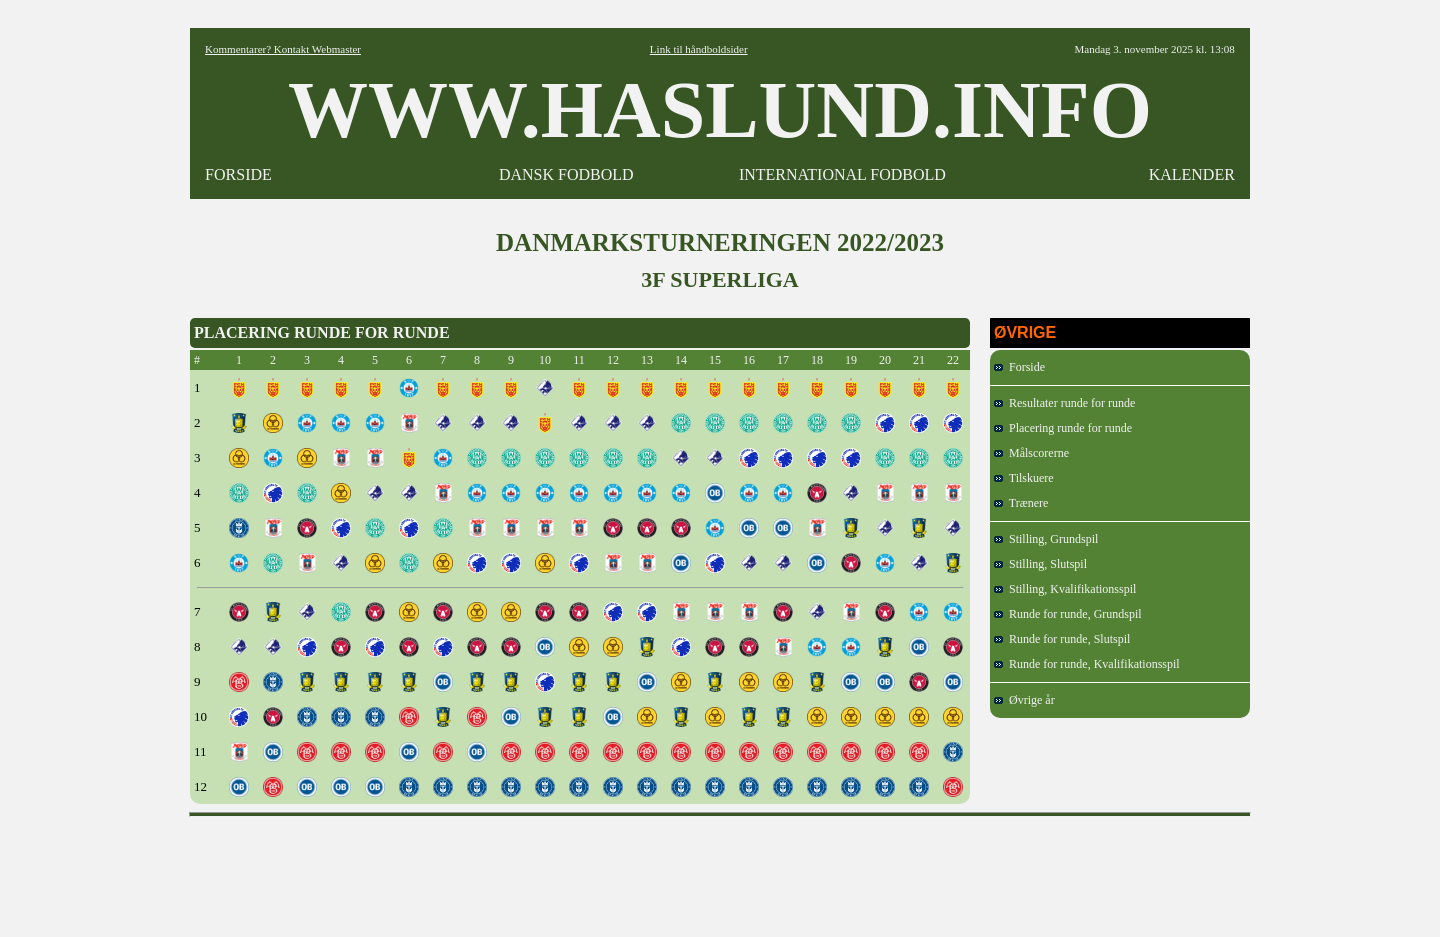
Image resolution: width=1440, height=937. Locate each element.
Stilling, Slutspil (1040, 564)
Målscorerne (1031, 453)
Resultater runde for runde (1064, 403)
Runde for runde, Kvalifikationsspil (1087, 664)
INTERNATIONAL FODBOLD (842, 174)
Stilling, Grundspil (1046, 539)
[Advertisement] (720, 870)
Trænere (1021, 503)
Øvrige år (1024, 700)
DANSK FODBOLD (566, 174)
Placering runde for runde (1063, 428)
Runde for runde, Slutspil (1062, 639)
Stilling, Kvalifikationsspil (1065, 589)
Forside (1019, 367)
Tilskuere (1024, 478)
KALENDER (1192, 174)
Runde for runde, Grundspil (1068, 614)
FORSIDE (238, 174)
